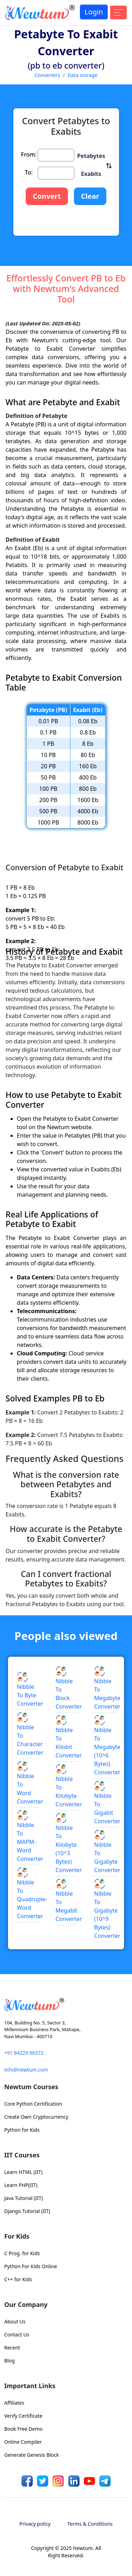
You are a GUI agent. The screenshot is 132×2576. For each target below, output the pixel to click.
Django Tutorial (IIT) (27, 2211)
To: (29, 172)
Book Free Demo (23, 2428)
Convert (47, 196)
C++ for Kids (18, 2279)
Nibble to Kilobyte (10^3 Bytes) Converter (69, 1843)
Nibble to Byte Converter (30, 1689)
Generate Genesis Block (31, 2454)
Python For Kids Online (30, 2266)
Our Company (26, 2304)
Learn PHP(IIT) (20, 2185)
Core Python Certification (33, 2103)
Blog (9, 2360)
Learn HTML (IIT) (23, 2172)
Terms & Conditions (90, 2523)
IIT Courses (21, 2155)
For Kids (17, 2236)
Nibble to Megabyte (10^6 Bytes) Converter (107, 1746)
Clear (90, 196)
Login (93, 12)
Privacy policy (35, 2523)
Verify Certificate (23, 2415)
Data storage (83, 75)
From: (29, 154)
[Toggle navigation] (118, 12)
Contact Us (16, 2334)
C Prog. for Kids (22, 2253)
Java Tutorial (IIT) (23, 2198)
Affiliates (14, 2402)
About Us (14, 2321)
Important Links (29, 2385)
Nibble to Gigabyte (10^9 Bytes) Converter (107, 1909)
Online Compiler (23, 2441)
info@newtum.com (26, 2069)
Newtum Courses (31, 2086)
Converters (47, 75)
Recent (12, 2347)
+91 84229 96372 (23, 2052)
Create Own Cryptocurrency (36, 2116)
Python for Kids (21, 2129)
